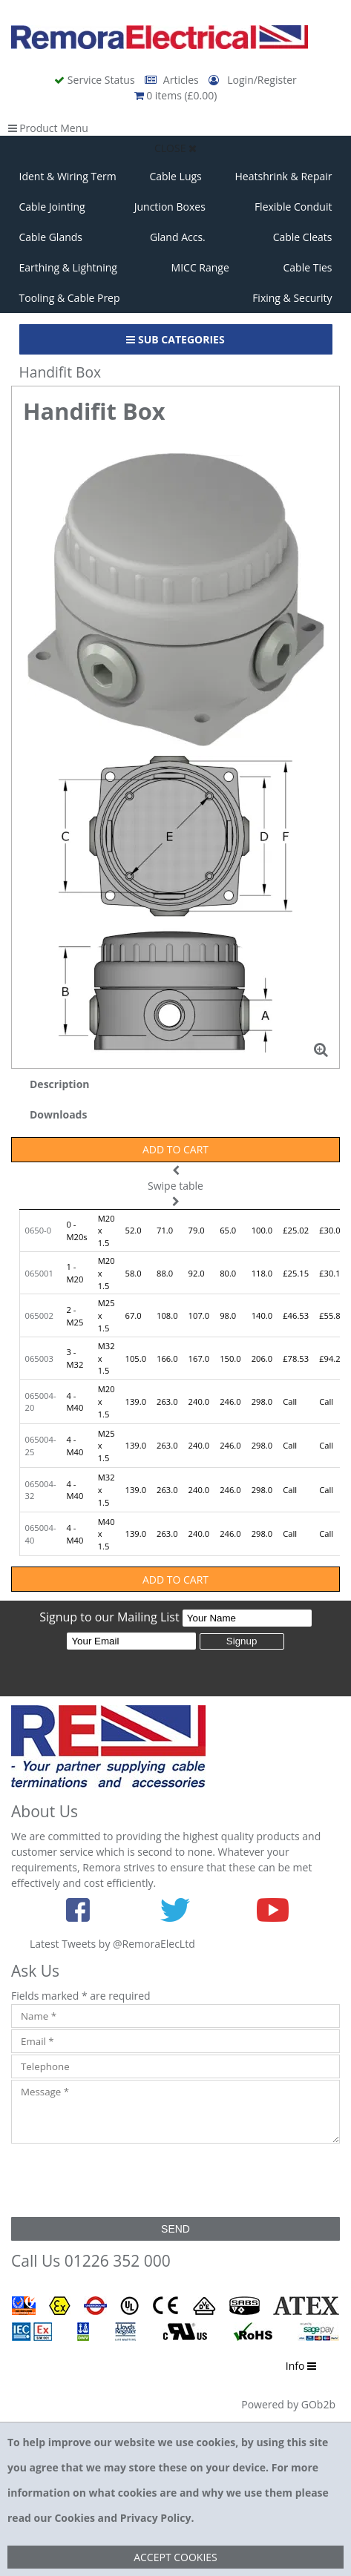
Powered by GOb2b (288, 2404)
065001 (39, 1273)
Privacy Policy (155, 2518)
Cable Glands (51, 237)
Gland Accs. (178, 237)
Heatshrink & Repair (283, 176)
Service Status (95, 80)
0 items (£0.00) (175, 95)
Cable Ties (307, 267)
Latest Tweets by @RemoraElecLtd (112, 1944)
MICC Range (200, 267)
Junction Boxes (170, 207)
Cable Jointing (52, 207)
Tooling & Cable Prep (69, 298)
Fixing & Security (292, 298)
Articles (173, 80)
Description (60, 1084)
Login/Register (252, 80)
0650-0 (38, 1230)
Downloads (58, 1114)
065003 (39, 1358)
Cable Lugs (175, 176)
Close (175, 148)
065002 (39, 1315)
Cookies (74, 2518)
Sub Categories (175, 339)
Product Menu (48, 128)
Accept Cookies (175, 2557)
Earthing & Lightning (68, 267)
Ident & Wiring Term (68, 176)
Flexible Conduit (293, 207)
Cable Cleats (302, 237)
